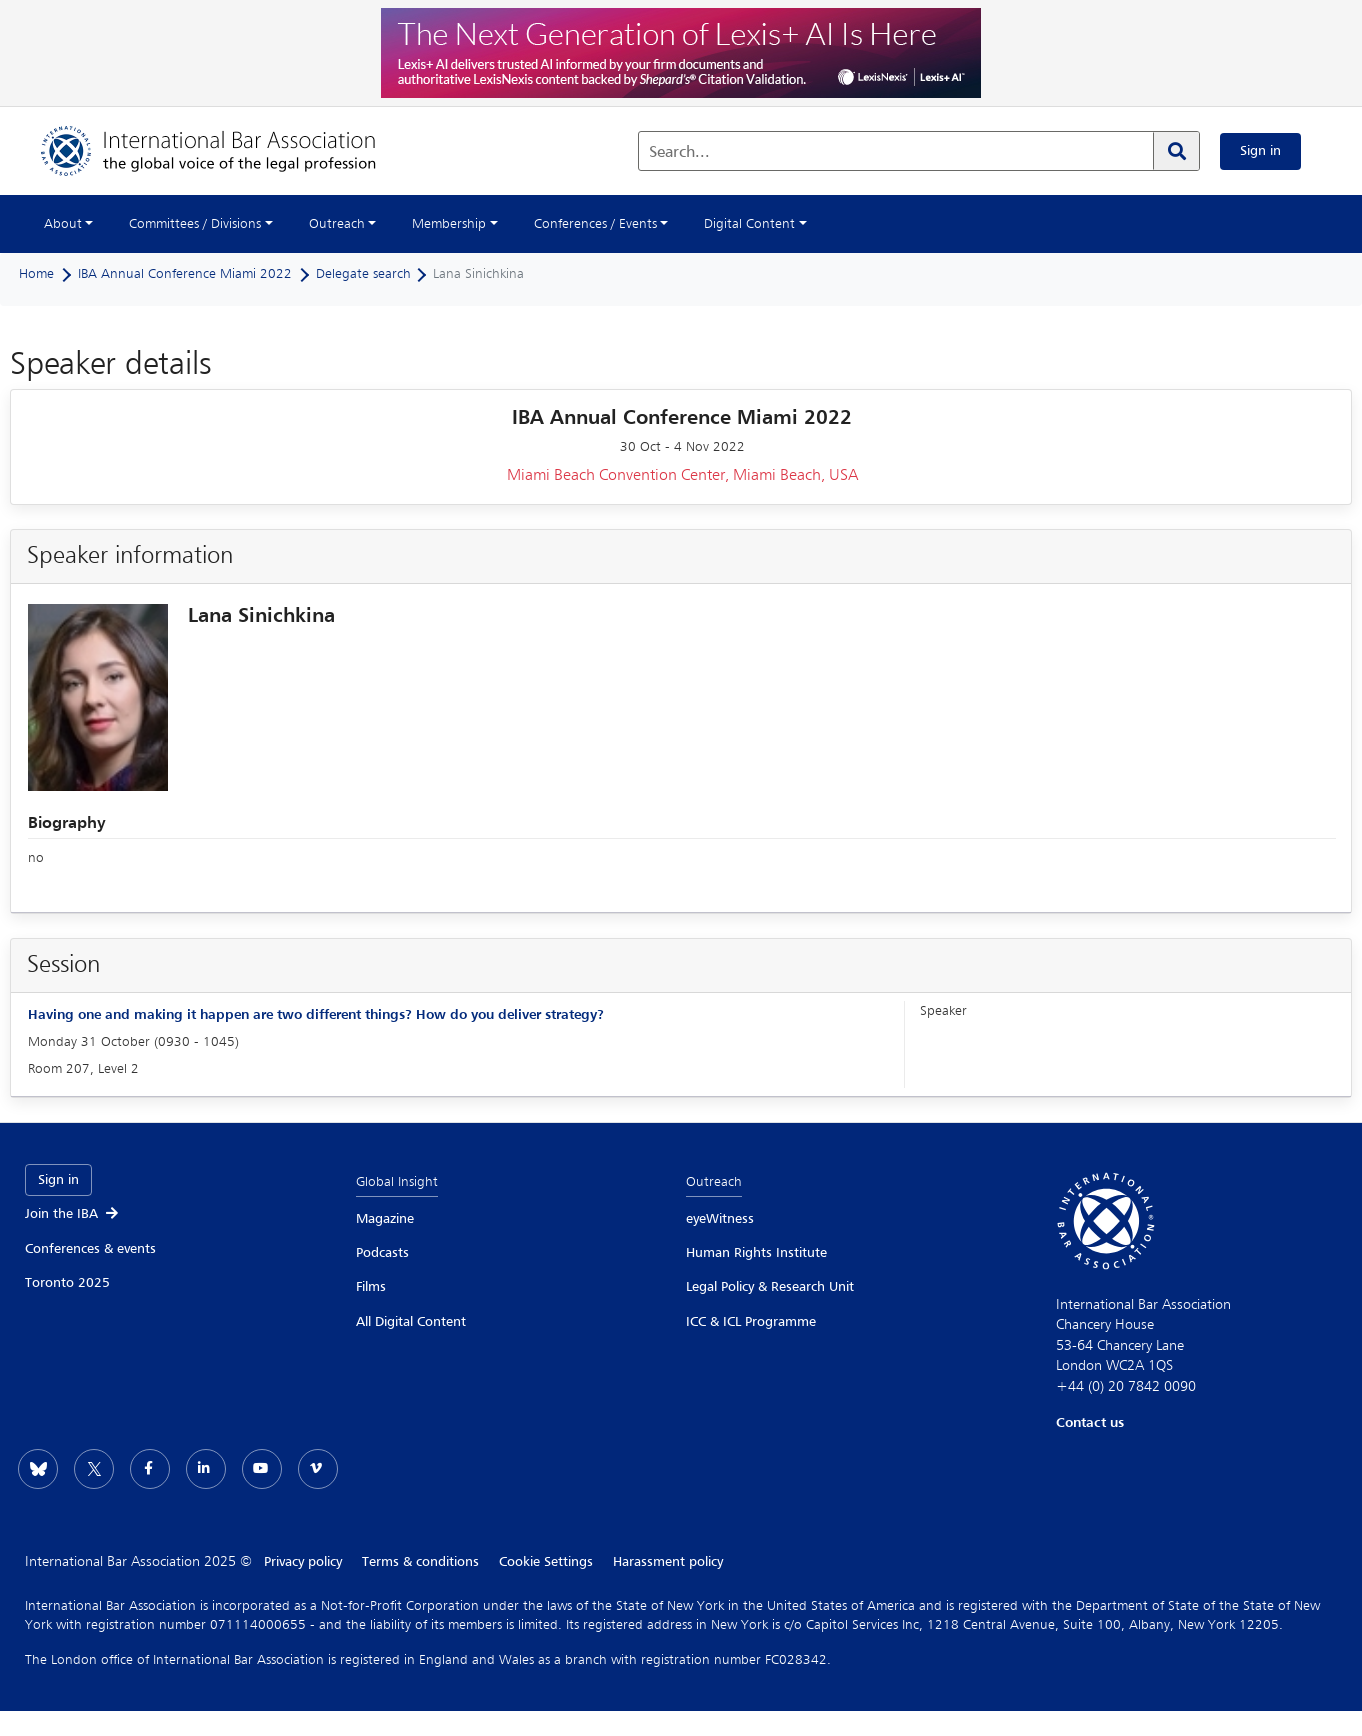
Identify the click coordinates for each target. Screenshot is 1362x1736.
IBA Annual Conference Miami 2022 (185, 274)
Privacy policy (303, 1562)
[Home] (228, 151)
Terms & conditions (420, 1562)
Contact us (1090, 1423)
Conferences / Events (595, 224)
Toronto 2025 (67, 1283)
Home (36, 274)
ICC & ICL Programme (751, 1322)
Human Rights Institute (756, 1253)
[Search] (1176, 151)
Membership (449, 224)
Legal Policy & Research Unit (770, 1287)
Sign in (1260, 151)
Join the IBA (73, 1214)
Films (371, 1287)
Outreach (337, 224)
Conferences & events (90, 1249)
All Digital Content (411, 1322)
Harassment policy (668, 1562)
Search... (679, 153)
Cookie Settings (546, 1562)
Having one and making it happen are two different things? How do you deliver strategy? (316, 1015)
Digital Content (749, 224)
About (63, 224)
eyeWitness (720, 1219)
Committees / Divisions (195, 224)
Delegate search (363, 274)
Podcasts (382, 1253)
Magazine (385, 1219)
